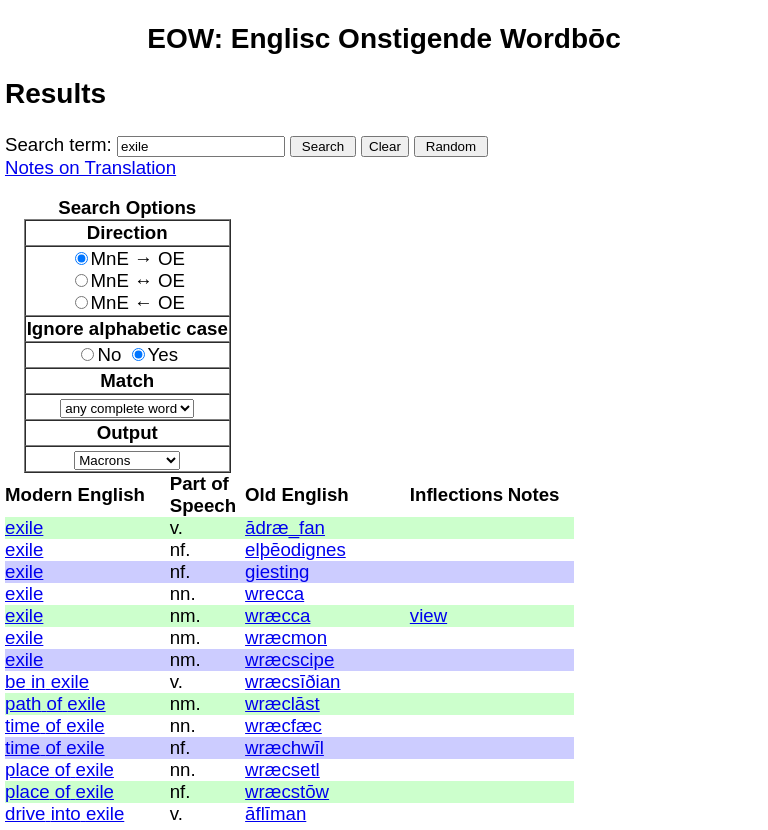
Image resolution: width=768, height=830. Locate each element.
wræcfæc (283, 725)
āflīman (275, 813)
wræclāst (282, 703)
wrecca (274, 593)
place (27, 769)
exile (24, 527)
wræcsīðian (292, 681)
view (428, 615)
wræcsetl (282, 769)
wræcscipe (289, 659)
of (55, 703)
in (38, 681)
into (66, 813)
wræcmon (286, 637)
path (23, 703)
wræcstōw (287, 791)
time (22, 725)
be (15, 681)
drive (25, 813)
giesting (277, 571)
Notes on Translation (90, 167)
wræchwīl (284, 747)
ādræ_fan (285, 527)
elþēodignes (295, 549)
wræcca (277, 615)
